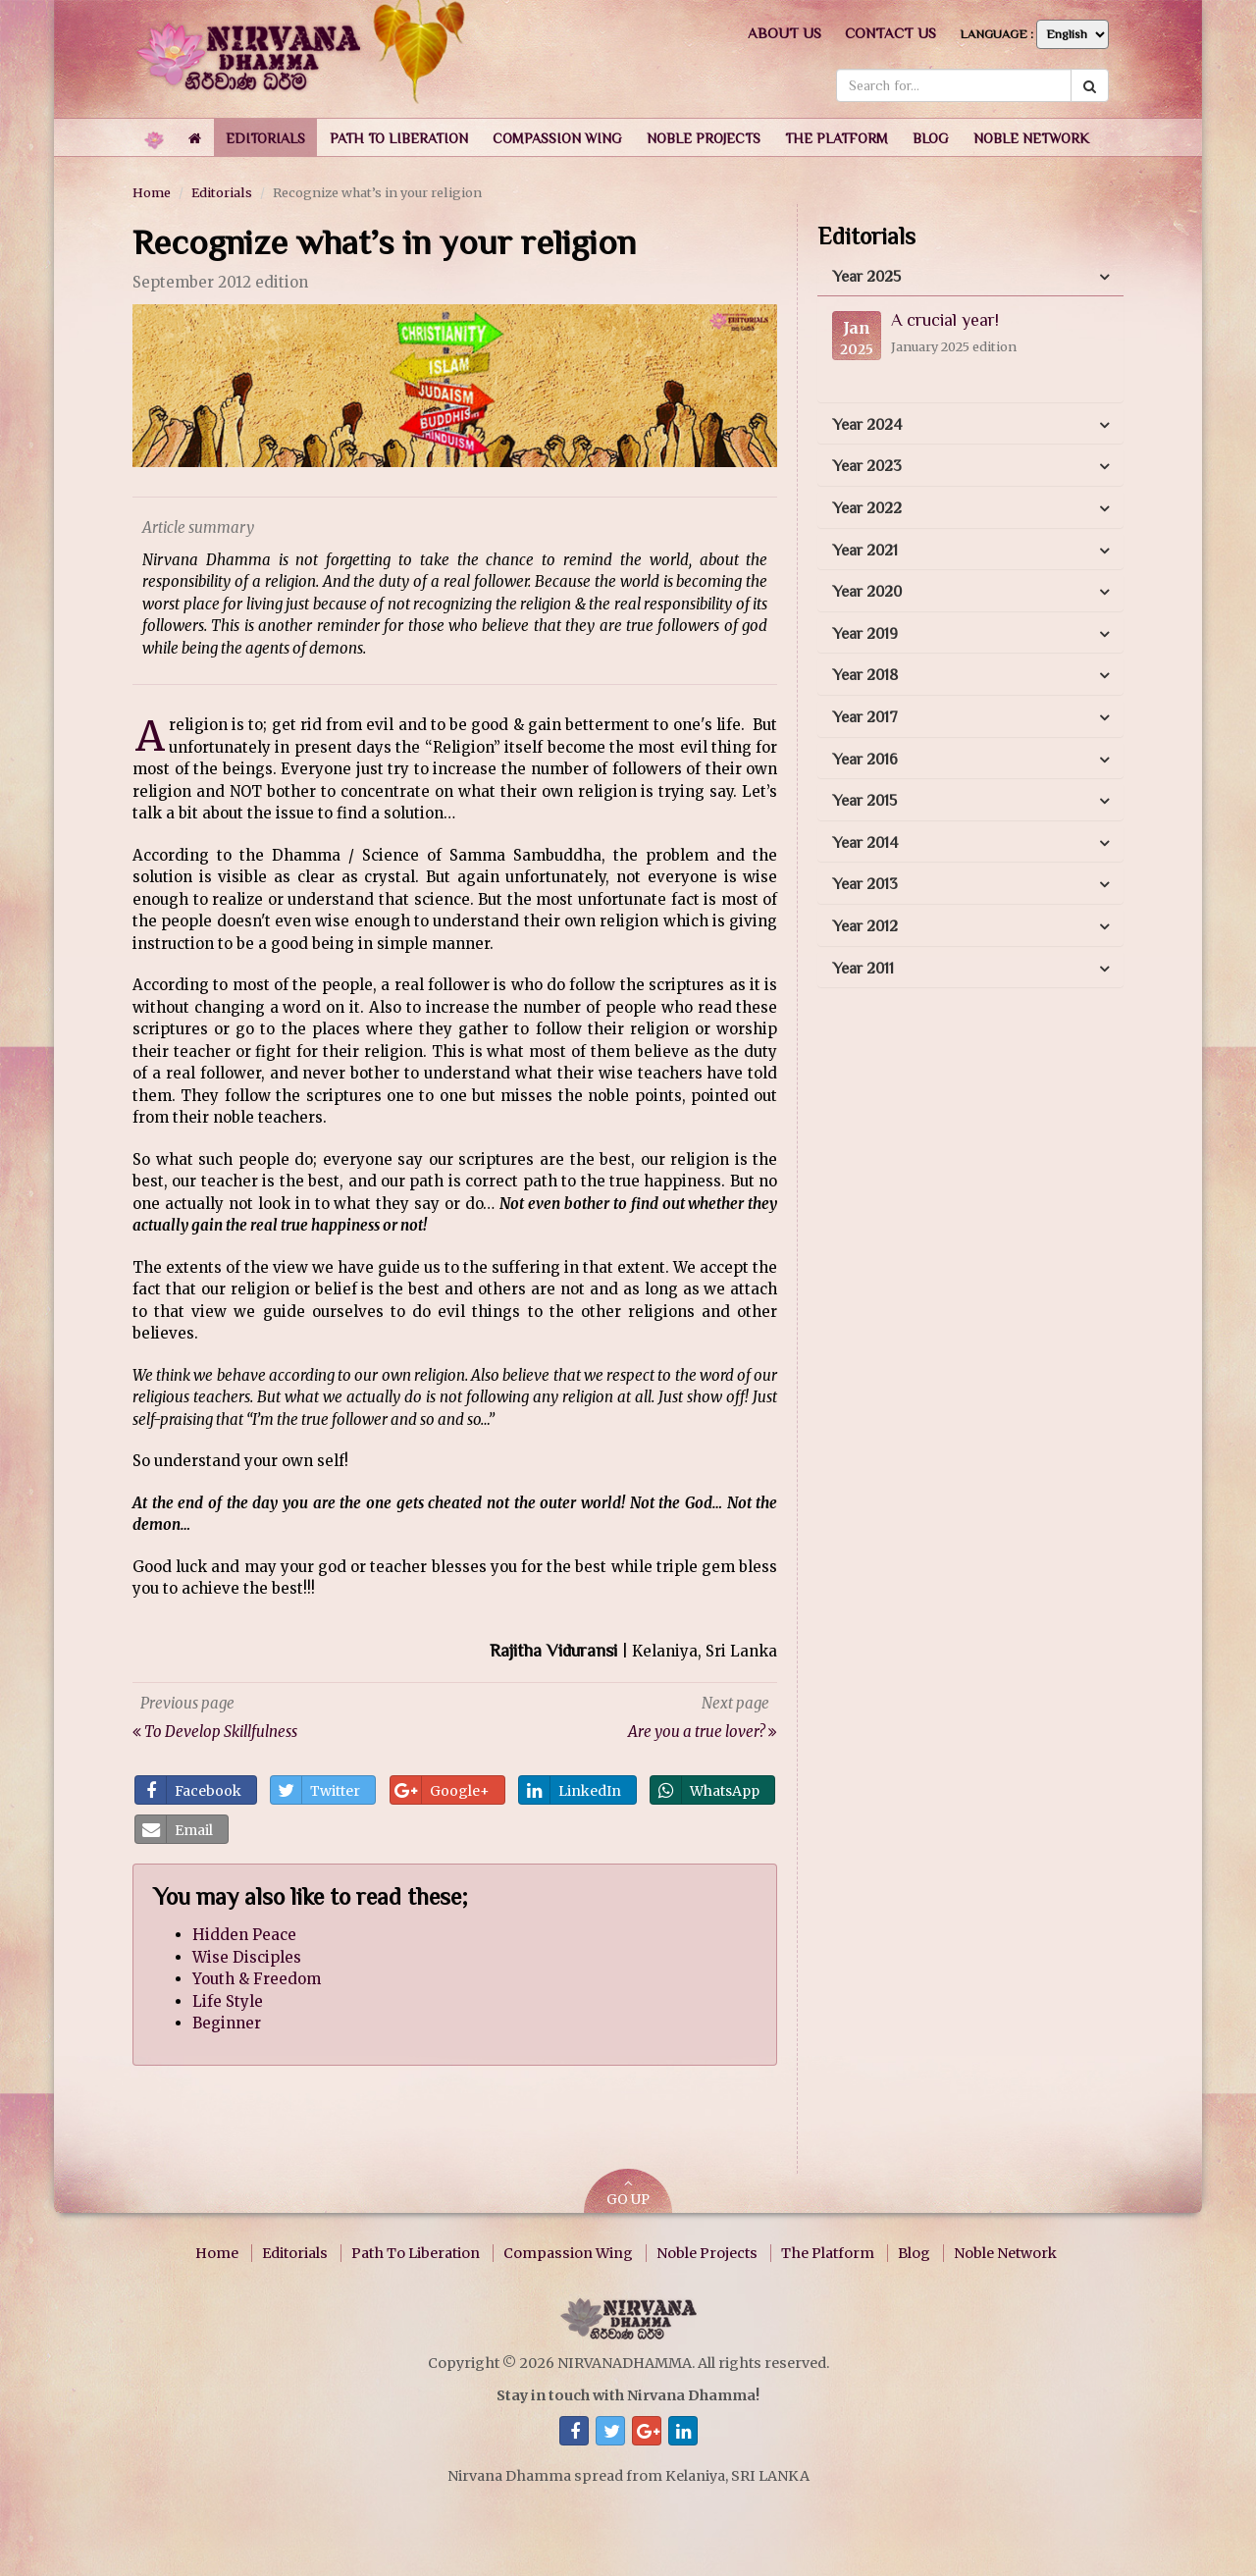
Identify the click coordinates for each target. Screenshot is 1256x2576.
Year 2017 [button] (865, 717)
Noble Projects (707, 2253)
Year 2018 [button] (865, 675)
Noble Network (1005, 2253)
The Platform (827, 2253)
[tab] (970, 277)
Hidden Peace (244, 1934)
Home (151, 192)
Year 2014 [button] (865, 843)
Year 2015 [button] (864, 801)
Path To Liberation (415, 2253)
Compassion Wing (568, 2253)
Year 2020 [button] (867, 592)
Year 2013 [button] (865, 884)
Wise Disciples (246, 1957)
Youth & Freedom (256, 1979)
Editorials (221, 192)
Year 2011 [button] (863, 968)
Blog (914, 2253)
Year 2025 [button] (866, 277)
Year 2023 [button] (867, 466)
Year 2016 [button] (865, 759)
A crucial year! (945, 320)
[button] (265, 137)
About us (784, 33)
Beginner (226, 2023)
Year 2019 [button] (865, 634)
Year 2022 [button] (867, 508)
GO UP (628, 2193)
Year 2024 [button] (867, 425)
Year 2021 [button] (865, 550)
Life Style (227, 2001)
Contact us (890, 33)
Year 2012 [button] (865, 926)
